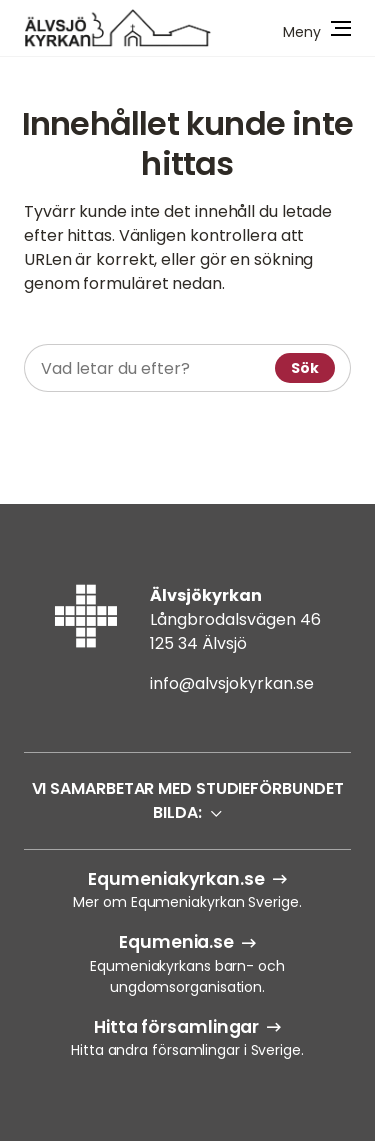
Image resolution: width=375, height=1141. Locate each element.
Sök (305, 368)
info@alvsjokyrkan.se (232, 683)
